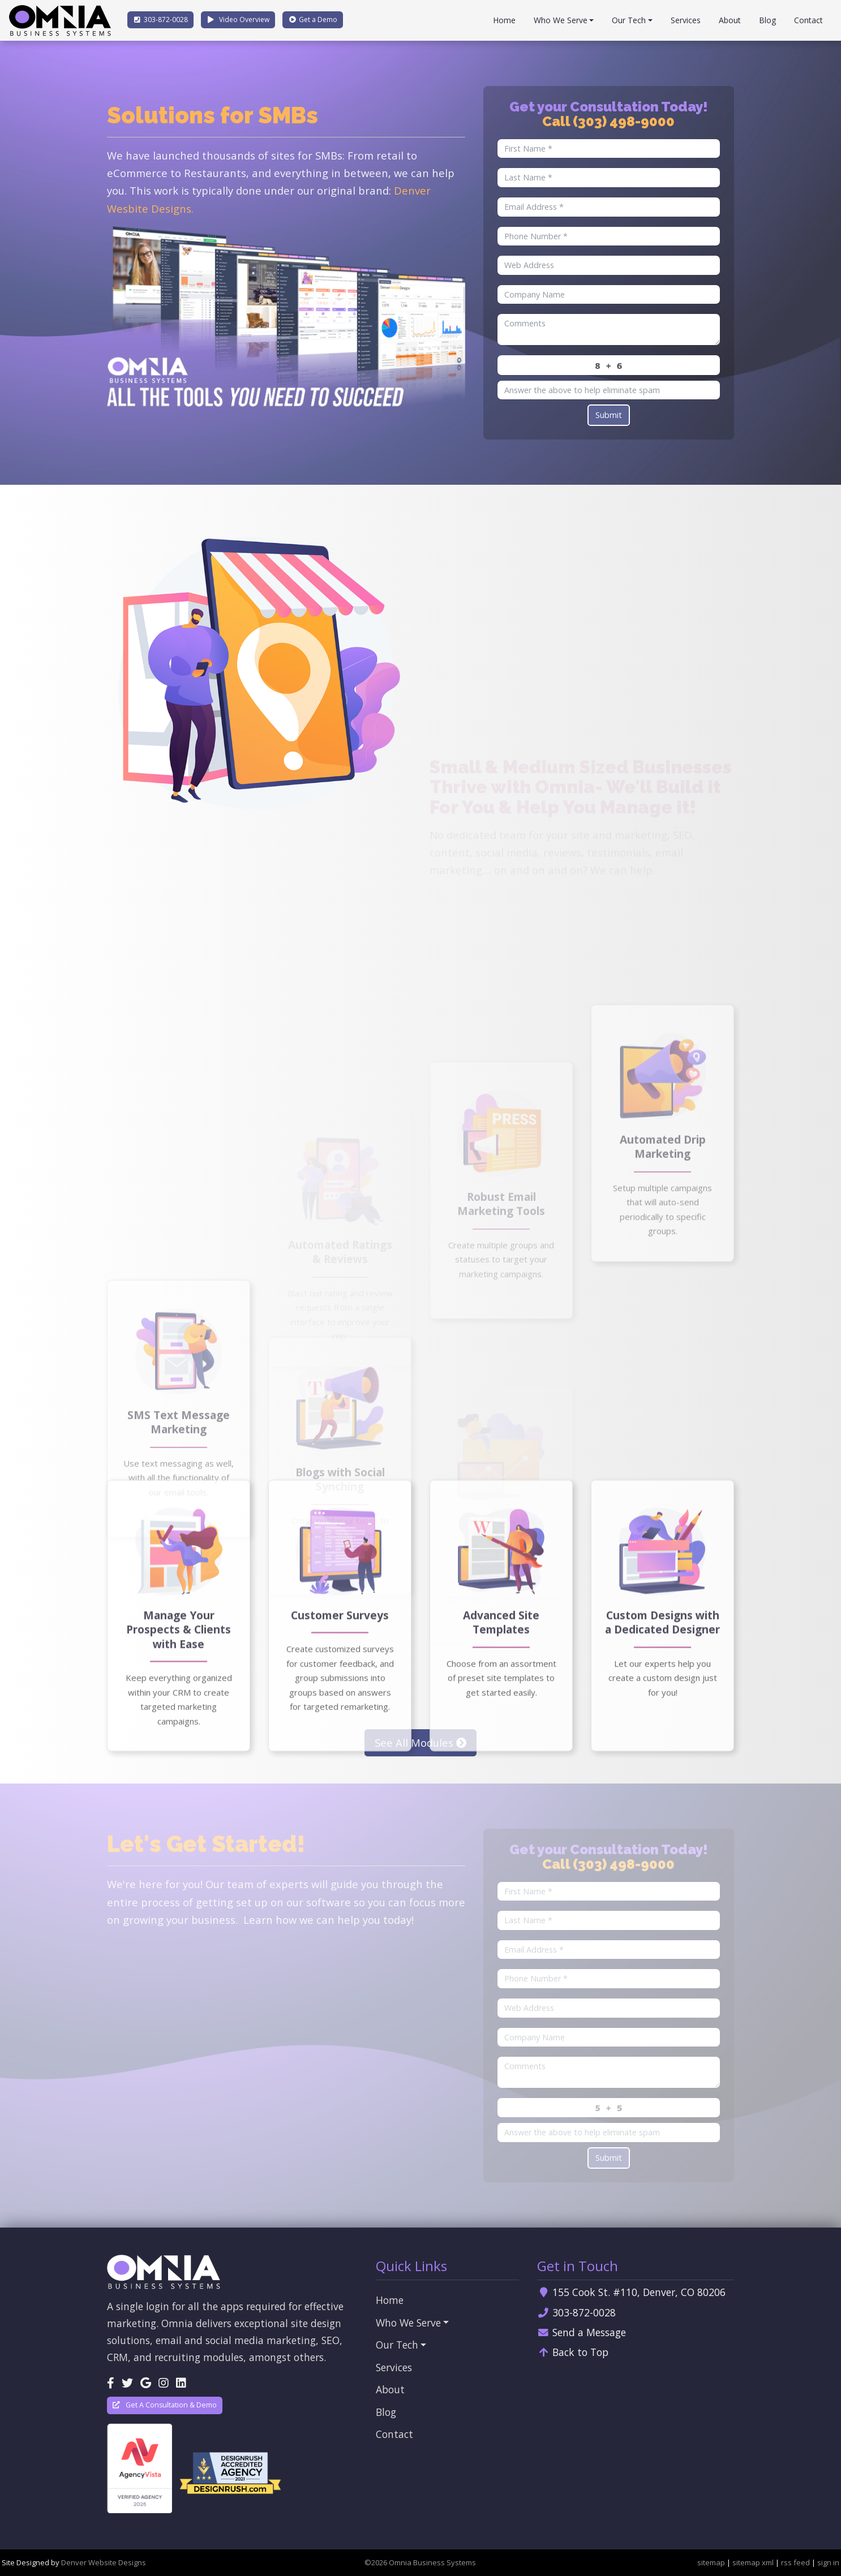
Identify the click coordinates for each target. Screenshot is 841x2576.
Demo (312, 20)
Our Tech (629, 20)
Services (686, 20)
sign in (828, 2562)
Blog (767, 20)
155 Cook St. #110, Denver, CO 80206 (631, 2292)
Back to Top (572, 2352)
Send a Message (581, 2332)
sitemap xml (753, 2562)
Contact (808, 20)
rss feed (795, 2562)
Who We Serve (560, 20)
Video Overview (238, 19)
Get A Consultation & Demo (165, 2405)
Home (504, 20)
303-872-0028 (576, 2312)
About (730, 20)
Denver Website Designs (103, 2562)
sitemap (711, 2562)
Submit (608, 415)
